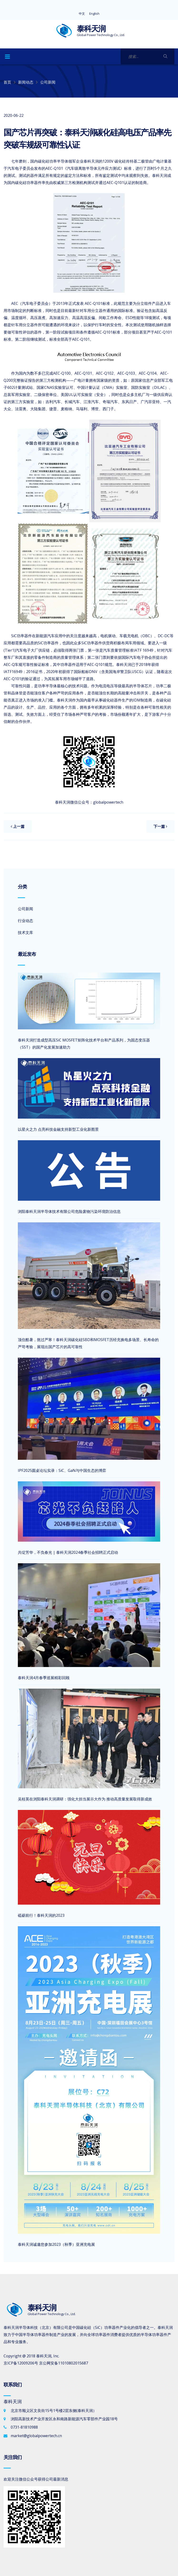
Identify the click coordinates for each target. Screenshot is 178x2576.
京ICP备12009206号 (21, 2363)
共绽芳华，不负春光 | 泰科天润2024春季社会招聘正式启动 (68, 1552)
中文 (82, 13)
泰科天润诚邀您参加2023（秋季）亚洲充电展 (56, 2244)
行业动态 (25, 920)
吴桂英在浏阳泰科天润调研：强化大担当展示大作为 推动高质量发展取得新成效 (85, 1799)
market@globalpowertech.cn (36, 2435)
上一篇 (18, 826)
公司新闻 (47, 82)
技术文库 (25, 932)
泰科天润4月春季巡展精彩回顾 (43, 1677)
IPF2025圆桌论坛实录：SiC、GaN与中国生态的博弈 (62, 1470)
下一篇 (160, 826)
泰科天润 (43, 2356)
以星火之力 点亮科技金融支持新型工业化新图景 (58, 1129)
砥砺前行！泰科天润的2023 (41, 1915)
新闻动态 (25, 82)
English (94, 13)
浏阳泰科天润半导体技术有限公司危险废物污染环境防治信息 (69, 1211)
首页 (7, 82)
